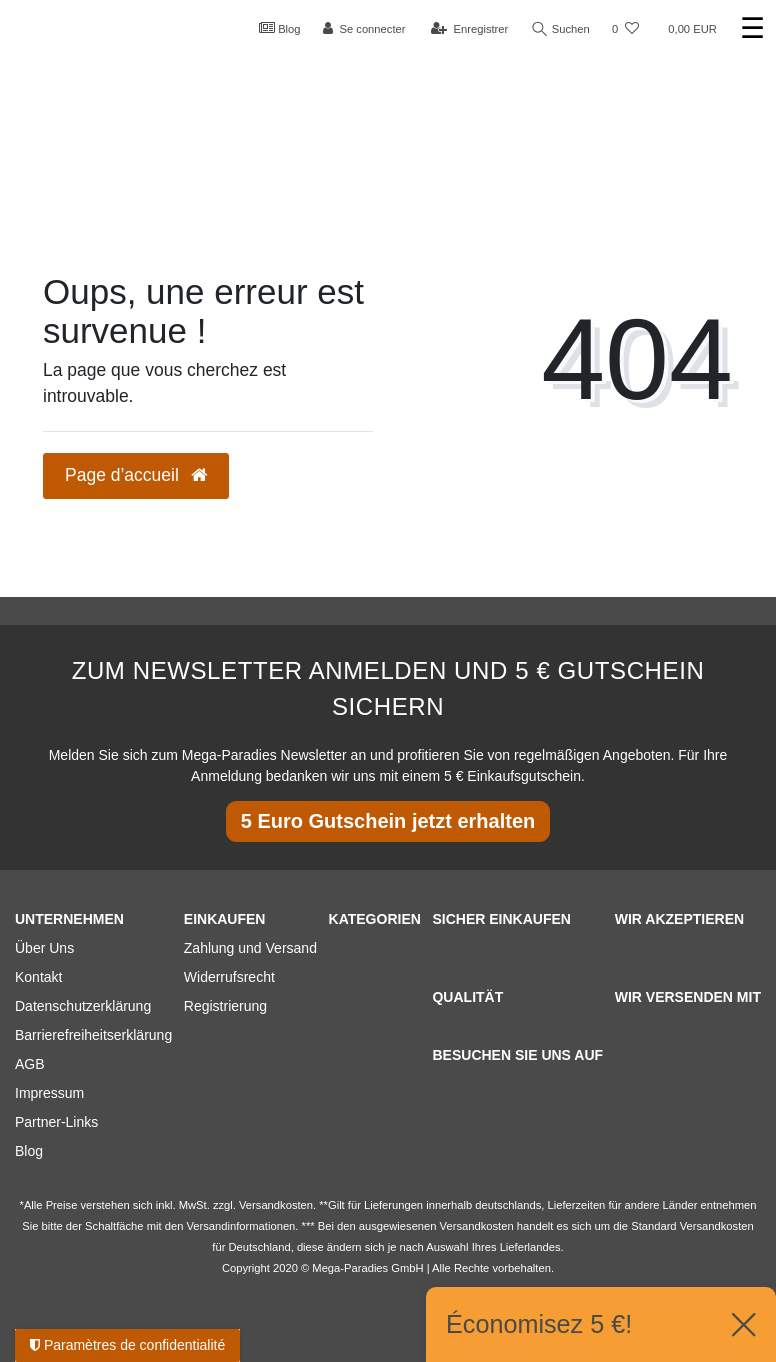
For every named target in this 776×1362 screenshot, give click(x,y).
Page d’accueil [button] (136, 475)
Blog (280, 28)
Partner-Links (56, 1122)
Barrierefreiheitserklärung (93, 1035)
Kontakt (38, 977)
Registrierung (225, 1006)
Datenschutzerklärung (83, 1006)
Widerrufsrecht (229, 977)
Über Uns (44, 948)
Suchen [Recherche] (561, 29)
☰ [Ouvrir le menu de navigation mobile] (752, 28)
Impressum (49, 1093)
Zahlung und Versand (250, 948)
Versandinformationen (240, 1226)
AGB (30, 1064)
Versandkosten (717, 1226)
